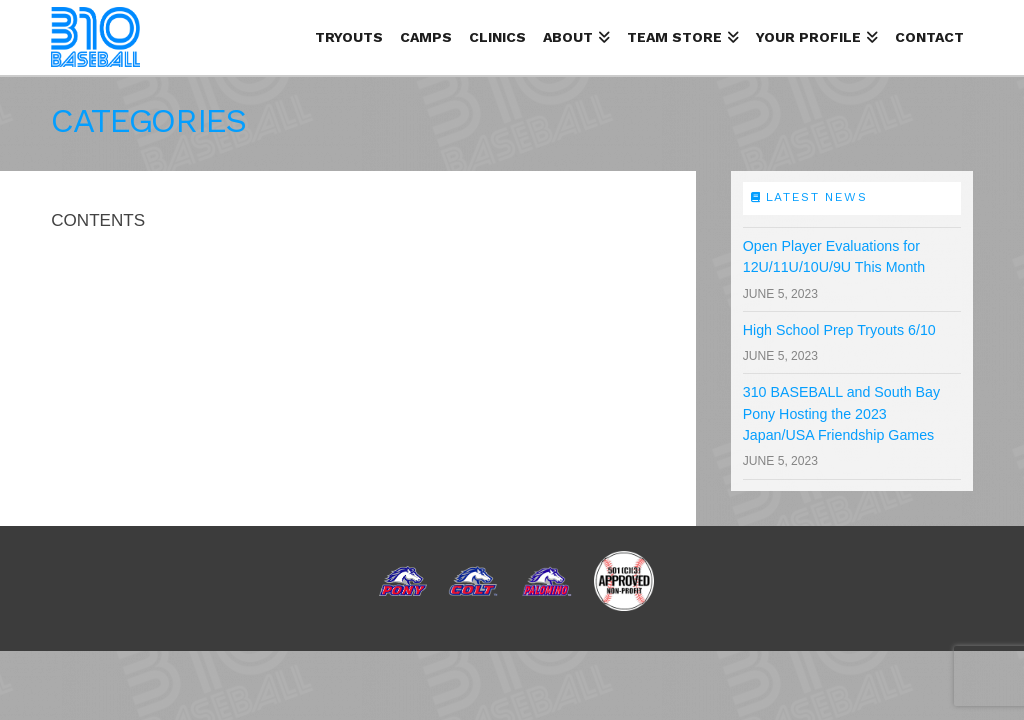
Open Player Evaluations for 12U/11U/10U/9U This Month (834, 256)
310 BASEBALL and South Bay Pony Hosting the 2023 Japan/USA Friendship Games (841, 413)
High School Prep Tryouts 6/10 (839, 330)
